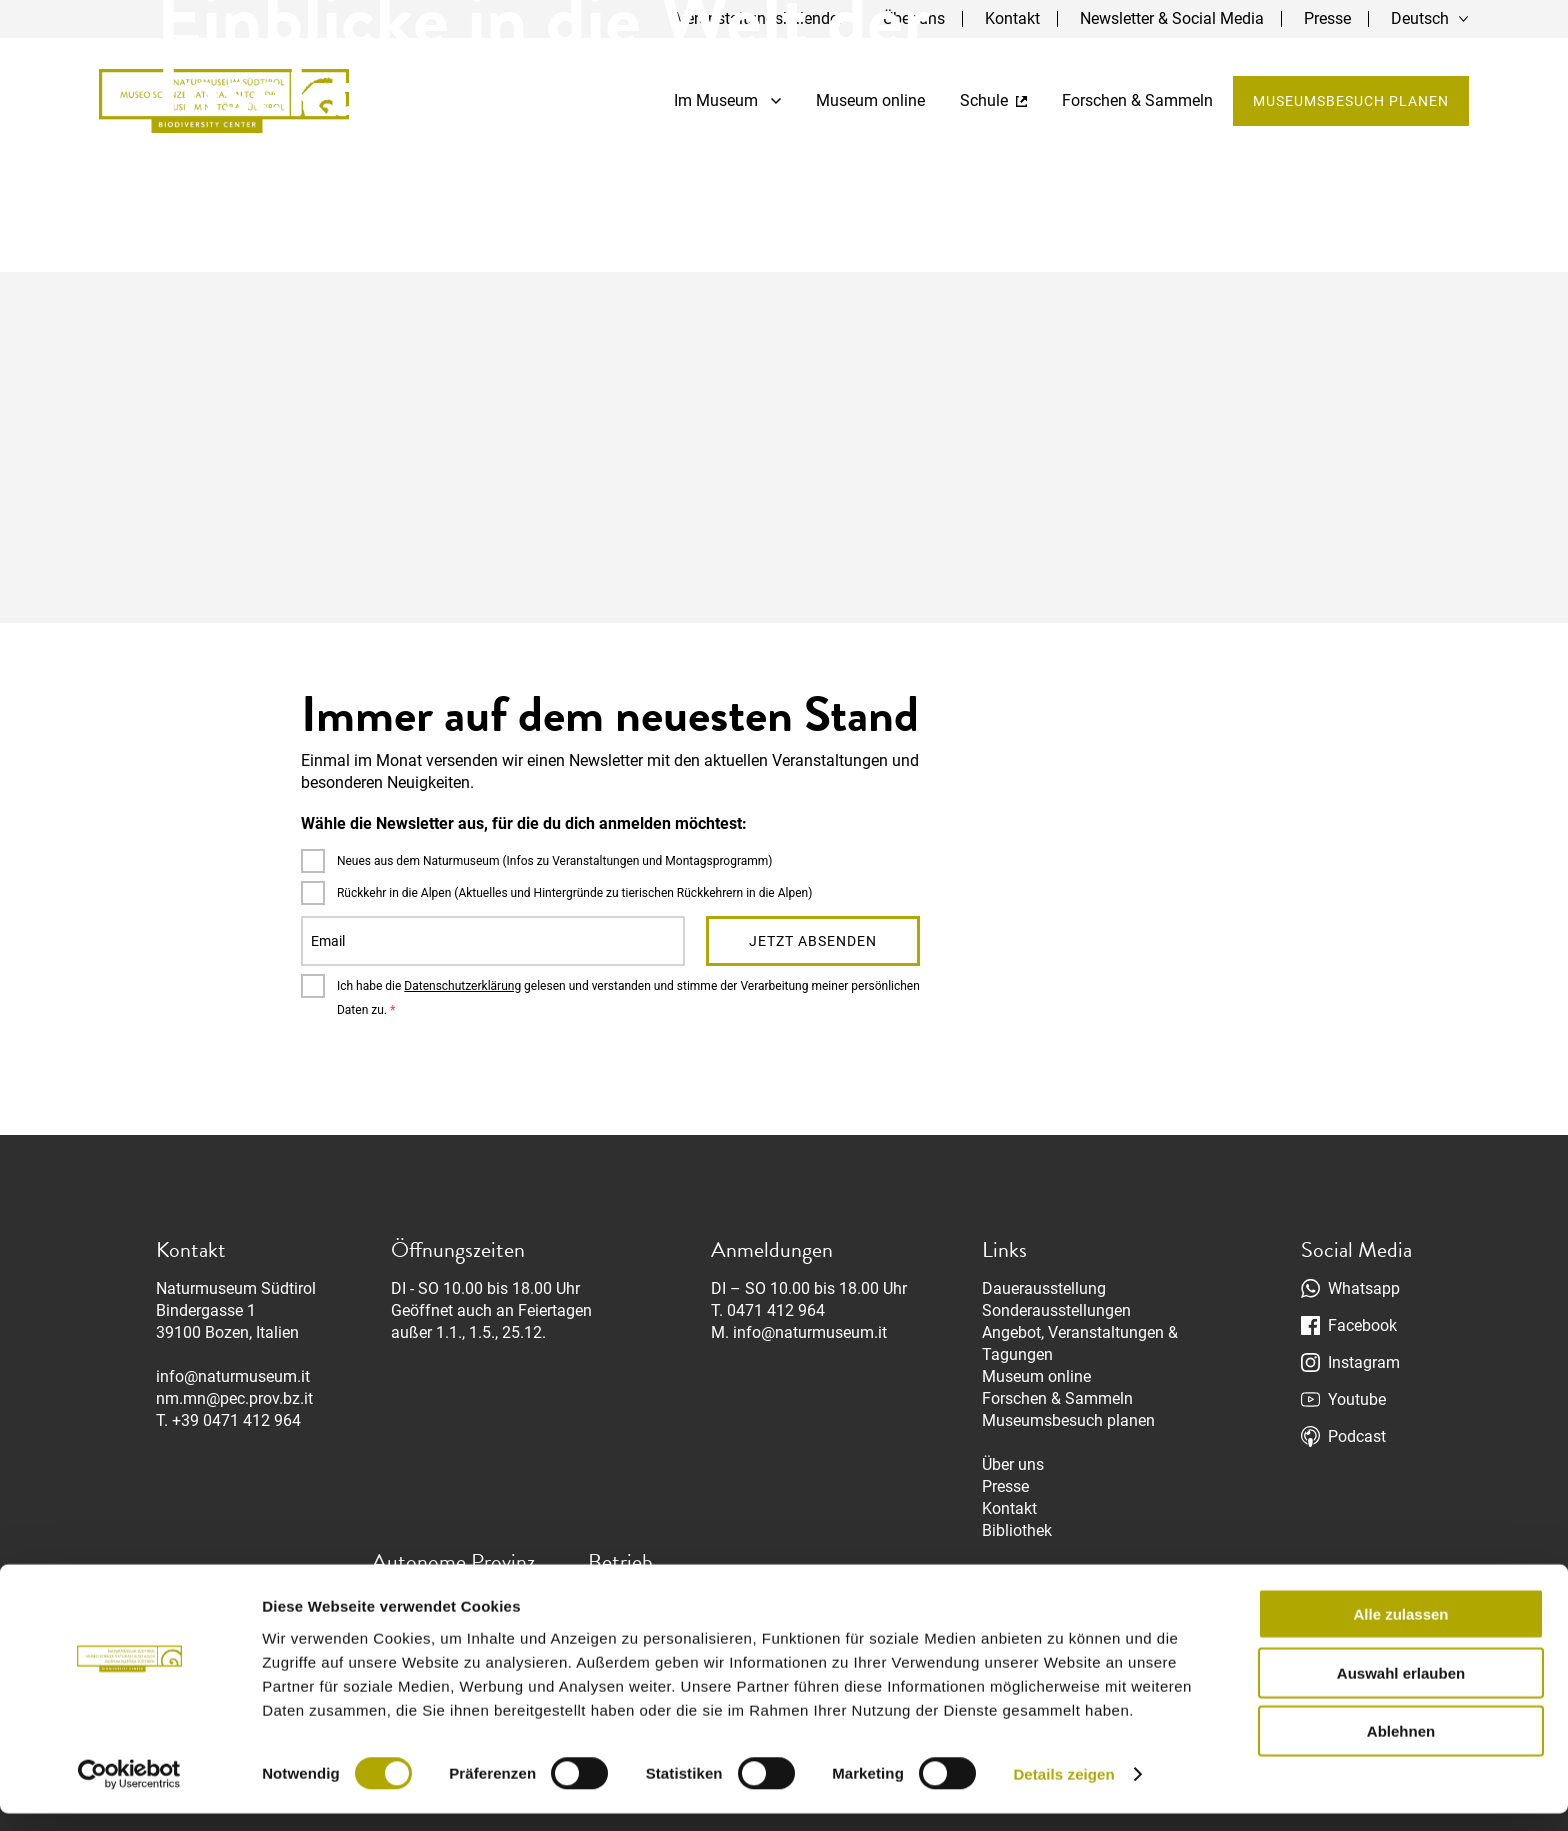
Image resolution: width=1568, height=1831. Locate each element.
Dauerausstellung (1044, 1288)
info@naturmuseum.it (233, 1376)
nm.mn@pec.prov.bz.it (234, 1398)
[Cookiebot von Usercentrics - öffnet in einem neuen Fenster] (129, 1792)
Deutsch (1420, 18)
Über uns (1013, 1464)
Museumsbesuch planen (1350, 102)
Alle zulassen (1400, 1631)
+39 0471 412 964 (236, 1420)
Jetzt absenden (813, 941)
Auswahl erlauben (1401, 1690)
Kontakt (1009, 1508)
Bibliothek (1017, 1530)
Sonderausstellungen (1056, 1310)
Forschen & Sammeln (1057, 1398)
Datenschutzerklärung (462, 986)
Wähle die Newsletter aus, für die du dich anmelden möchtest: (524, 823)
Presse (1327, 18)
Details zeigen (1063, 1791)
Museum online (1036, 1376)
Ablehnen (1401, 1748)
